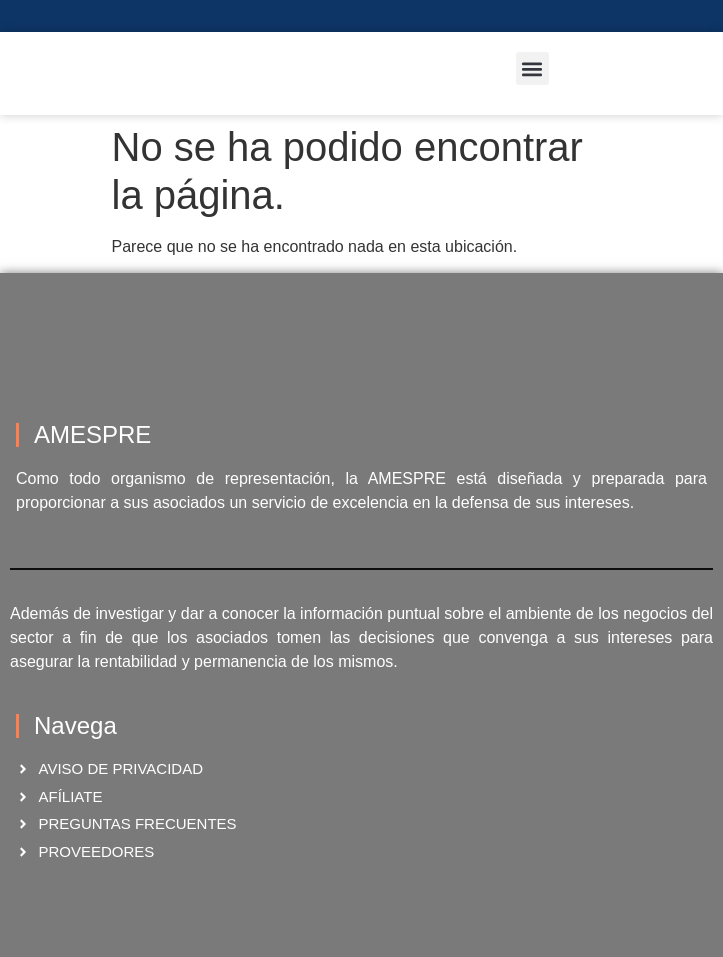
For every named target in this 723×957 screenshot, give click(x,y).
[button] (532, 68)
